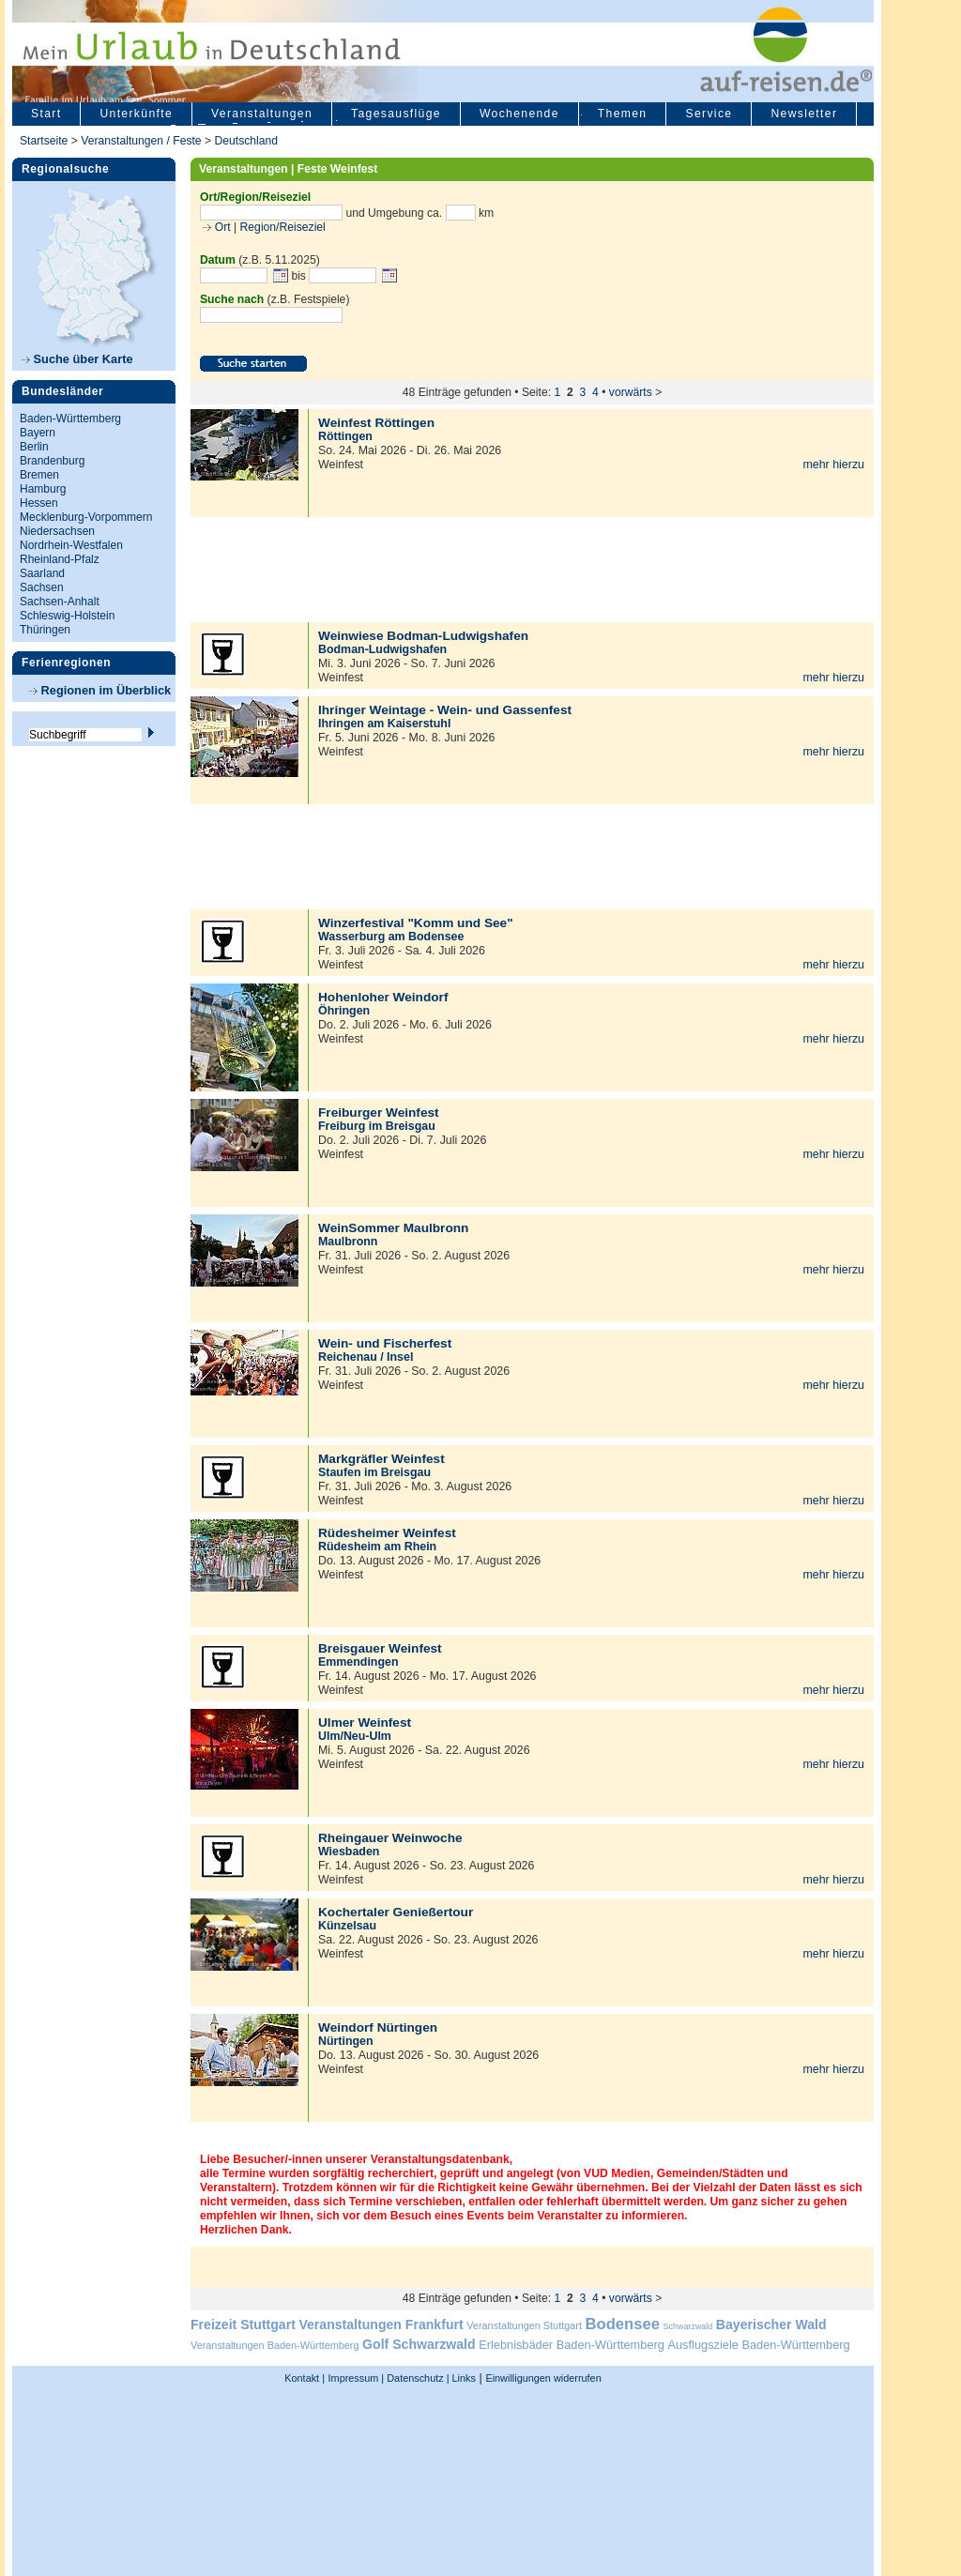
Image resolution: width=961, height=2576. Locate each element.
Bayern (37, 432)
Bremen (39, 474)
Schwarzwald (688, 2326)
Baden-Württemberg (70, 418)
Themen (623, 113)
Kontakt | (304, 2378)
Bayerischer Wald (771, 2324)
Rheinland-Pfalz (59, 559)
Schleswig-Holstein (67, 615)
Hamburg (43, 488)
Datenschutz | (416, 2378)
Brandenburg (52, 460)
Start (46, 113)
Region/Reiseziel (283, 227)
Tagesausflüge (396, 113)
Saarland (42, 573)
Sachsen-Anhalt (59, 601)
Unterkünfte (136, 113)
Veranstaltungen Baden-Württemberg (275, 2345)
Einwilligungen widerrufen (543, 2378)
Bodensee (623, 2324)
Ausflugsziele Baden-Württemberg (758, 2345)
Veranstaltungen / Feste (143, 140)
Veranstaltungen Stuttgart (524, 2325)
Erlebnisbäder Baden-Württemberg (571, 2345)
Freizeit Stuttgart (243, 2324)
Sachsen (42, 587)
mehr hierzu (833, 464)
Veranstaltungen (262, 113)
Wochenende (519, 113)
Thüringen (45, 629)
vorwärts (630, 392)
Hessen (39, 503)
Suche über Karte (77, 359)
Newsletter (803, 113)
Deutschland (246, 140)
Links (463, 2378)
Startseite (44, 140)
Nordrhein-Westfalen (71, 545)
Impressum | (356, 2378)
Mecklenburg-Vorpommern (86, 517)
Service (708, 113)
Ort (220, 227)
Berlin (34, 446)
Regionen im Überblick (100, 690)
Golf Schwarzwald (418, 2344)
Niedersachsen (57, 531)
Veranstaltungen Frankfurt (380, 2324)
